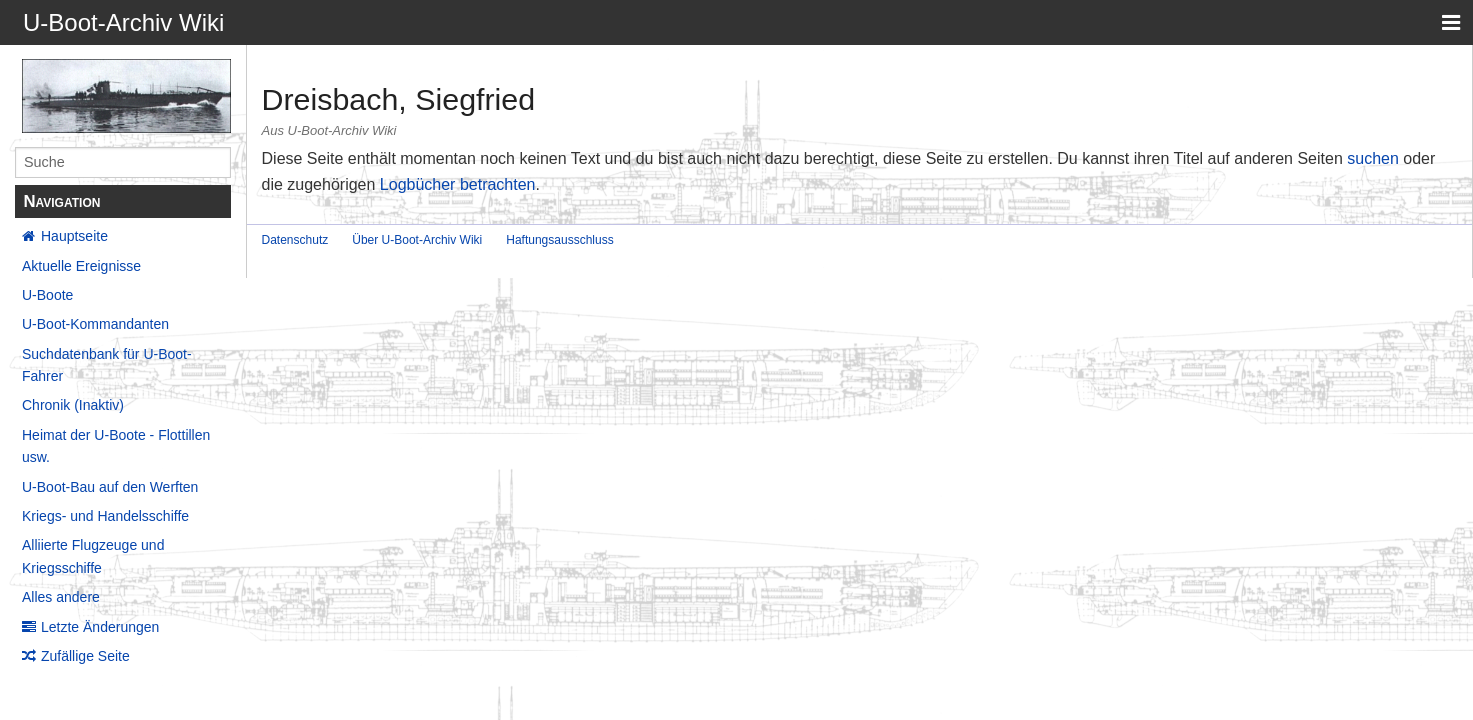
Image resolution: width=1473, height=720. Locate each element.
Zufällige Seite (85, 656)
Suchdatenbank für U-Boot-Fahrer (107, 365)
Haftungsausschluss (559, 240)
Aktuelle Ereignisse (81, 266)
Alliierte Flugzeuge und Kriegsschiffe (93, 556)
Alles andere (61, 597)
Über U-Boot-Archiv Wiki (417, 240)
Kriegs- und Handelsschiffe (105, 516)
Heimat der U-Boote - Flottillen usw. (116, 446)
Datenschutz (295, 240)
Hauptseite (74, 236)
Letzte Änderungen (100, 627)
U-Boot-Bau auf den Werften (110, 487)
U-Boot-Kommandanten (95, 324)
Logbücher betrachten (458, 184)
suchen (1373, 158)
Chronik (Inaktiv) (73, 405)
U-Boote (47, 295)
